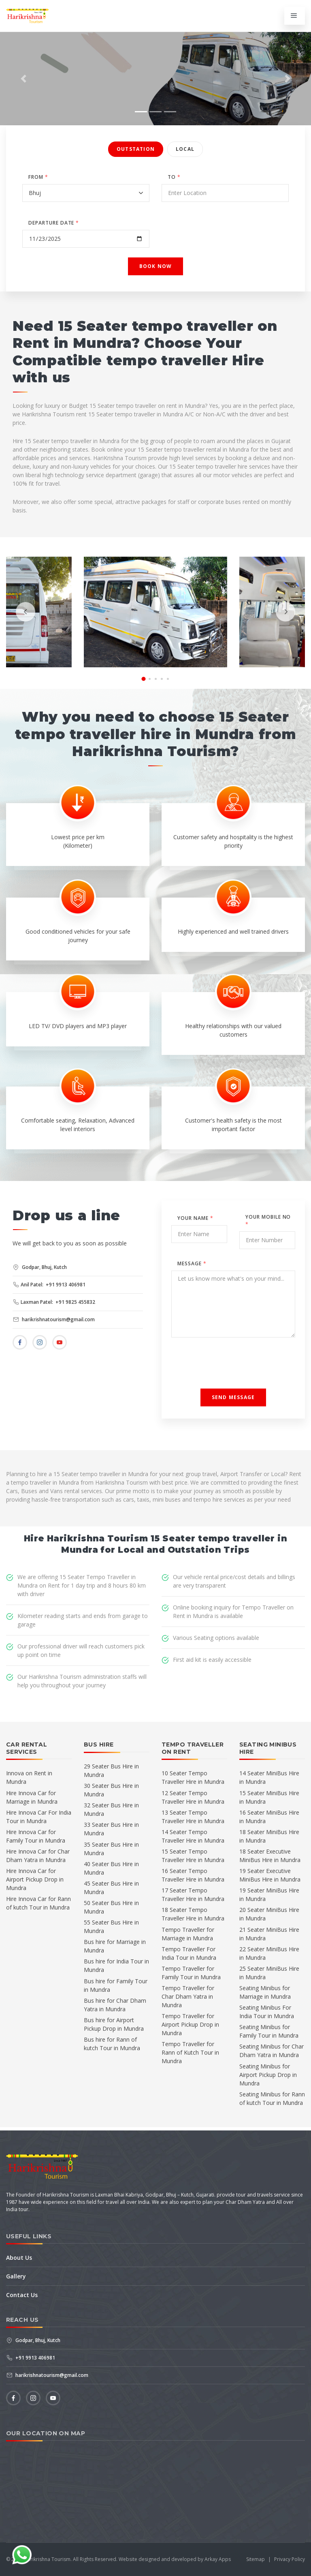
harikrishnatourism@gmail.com (54, 1319)
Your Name (195, 1218)
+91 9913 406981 (30, 2357)
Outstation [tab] (136, 149)
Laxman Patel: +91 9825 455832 (54, 1302)
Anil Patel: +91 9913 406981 (49, 1284)
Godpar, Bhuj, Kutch (40, 1267)
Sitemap (255, 2559)
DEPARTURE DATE (53, 222)
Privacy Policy (289, 2559)
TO (174, 177)
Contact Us (22, 2295)
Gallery (16, 2276)
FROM (38, 177)
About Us (19, 2257)
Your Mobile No (268, 1220)
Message (192, 1263)
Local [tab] (185, 149)
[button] (23, 78)
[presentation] (25, 611)
